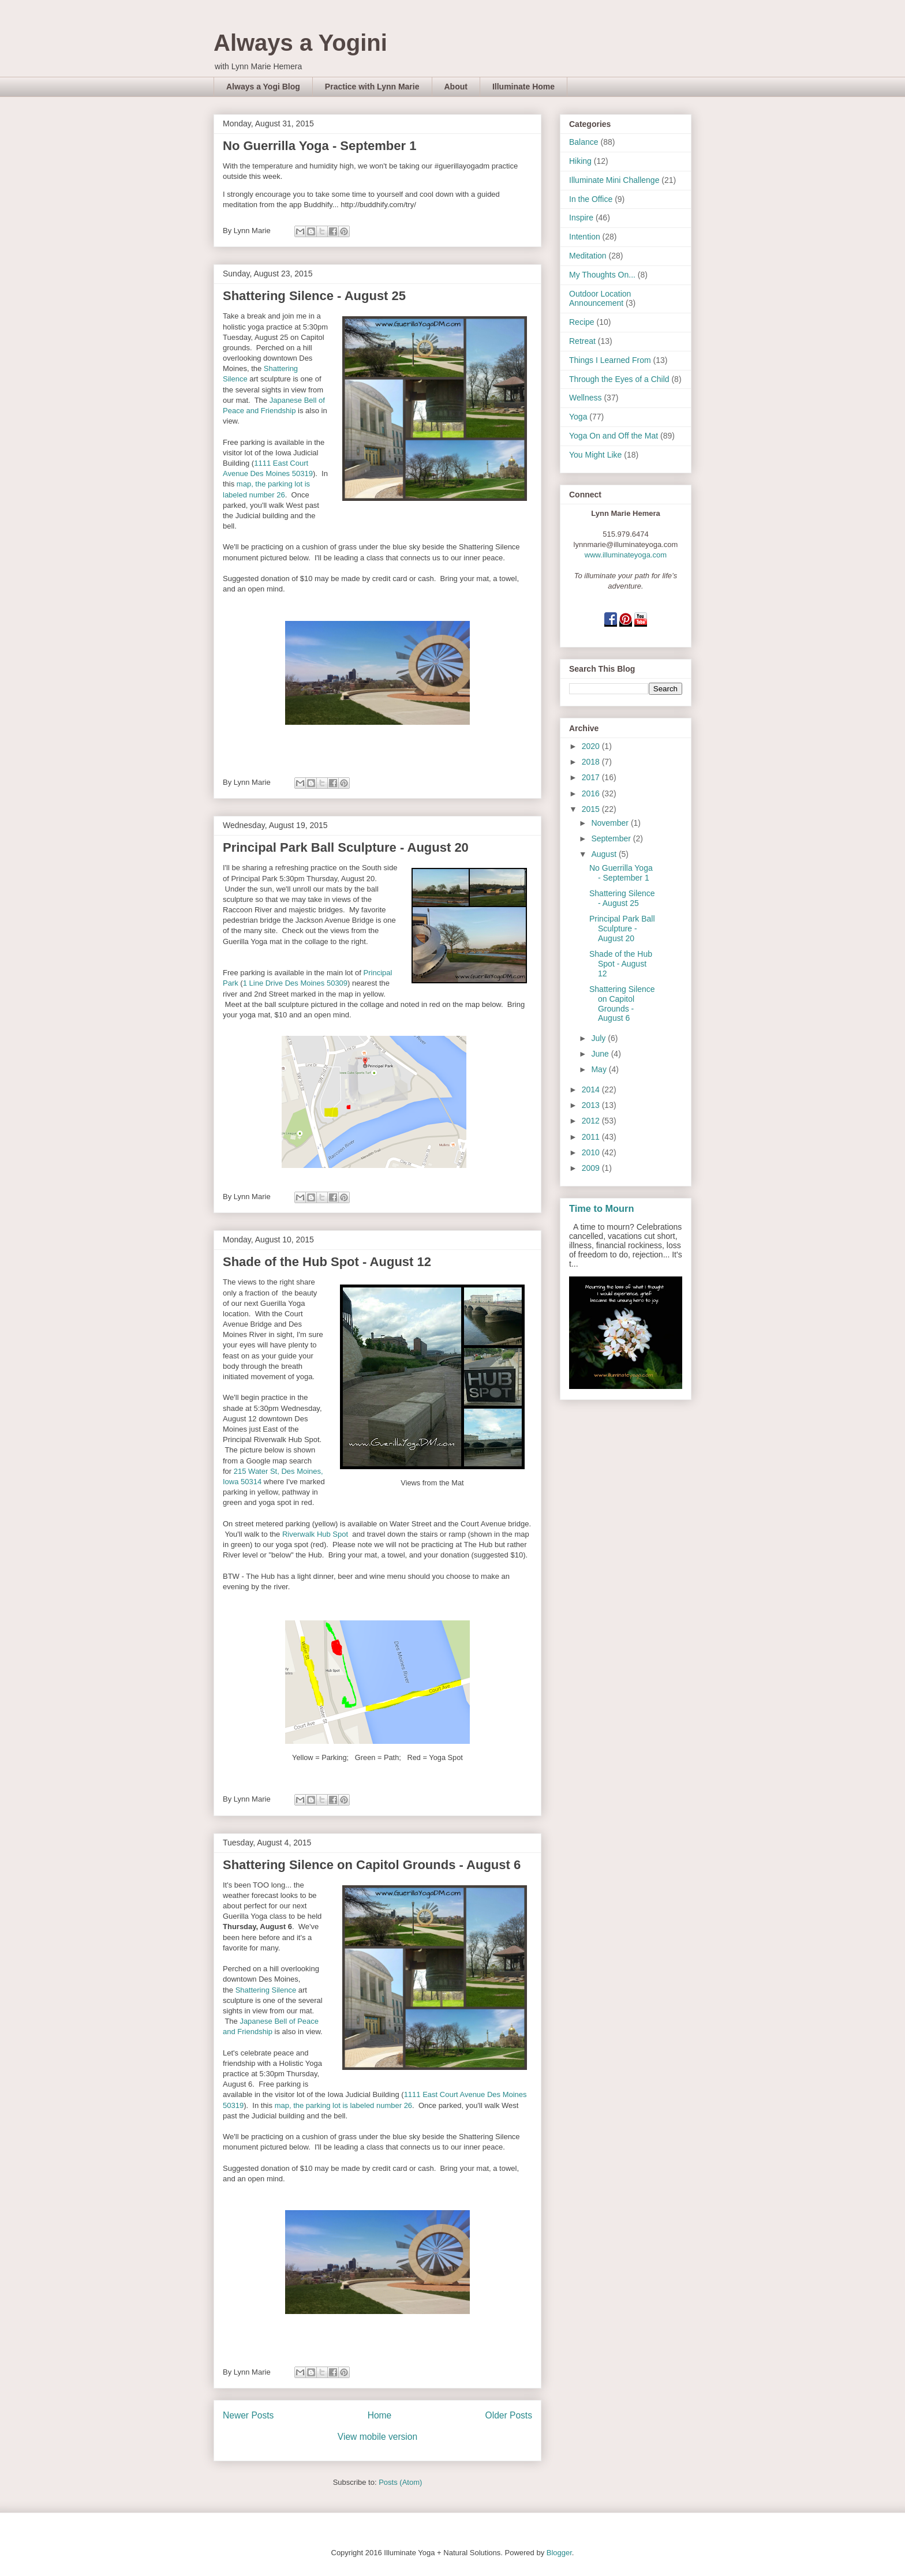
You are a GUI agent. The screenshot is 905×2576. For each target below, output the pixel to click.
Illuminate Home (523, 86)
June (601, 1053)
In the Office (590, 199)
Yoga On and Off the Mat (613, 435)
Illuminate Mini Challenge (614, 180)
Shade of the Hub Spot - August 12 (327, 1262)
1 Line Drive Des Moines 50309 (295, 983)
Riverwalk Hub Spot (316, 1534)
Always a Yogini (300, 42)
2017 (592, 777)
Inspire (581, 217)
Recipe (581, 322)
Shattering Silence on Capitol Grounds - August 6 (372, 1865)
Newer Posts (248, 2415)
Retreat (582, 341)
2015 (592, 809)
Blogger (559, 2552)
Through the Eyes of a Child (619, 379)
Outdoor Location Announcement (600, 298)
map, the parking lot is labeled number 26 (343, 2105)
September (612, 838)
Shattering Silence (266, 1990)
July (599, 1038)
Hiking (580, 161)
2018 (592, 761)
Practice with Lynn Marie (372, 86)
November (610, 823)
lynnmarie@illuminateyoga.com (626, 544)
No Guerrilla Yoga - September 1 (319, 145)
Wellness (585, 397)
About (456, 86)
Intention (584, 236)
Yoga (578, 416)
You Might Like (595, 454)
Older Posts (508, 2415)
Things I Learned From (610, 360)
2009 (592, 1168)
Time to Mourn (601, 1208)
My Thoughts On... (602, 274)
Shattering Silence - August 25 (314, 296)
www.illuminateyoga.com (626, 555)
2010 (592, 1152)
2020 (592, 746)
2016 (592, 793)
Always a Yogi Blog (263, 86)
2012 (592, 1120)
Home (380, 2415)
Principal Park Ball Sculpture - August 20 (346, 847)
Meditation (588, 255)
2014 (592, 1089)
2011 (592, 1136)
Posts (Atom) (400, 2482)
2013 (592, 1105)
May (599, 1069)
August (604, 854)
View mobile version (377, 2437)
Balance (584, 142)
